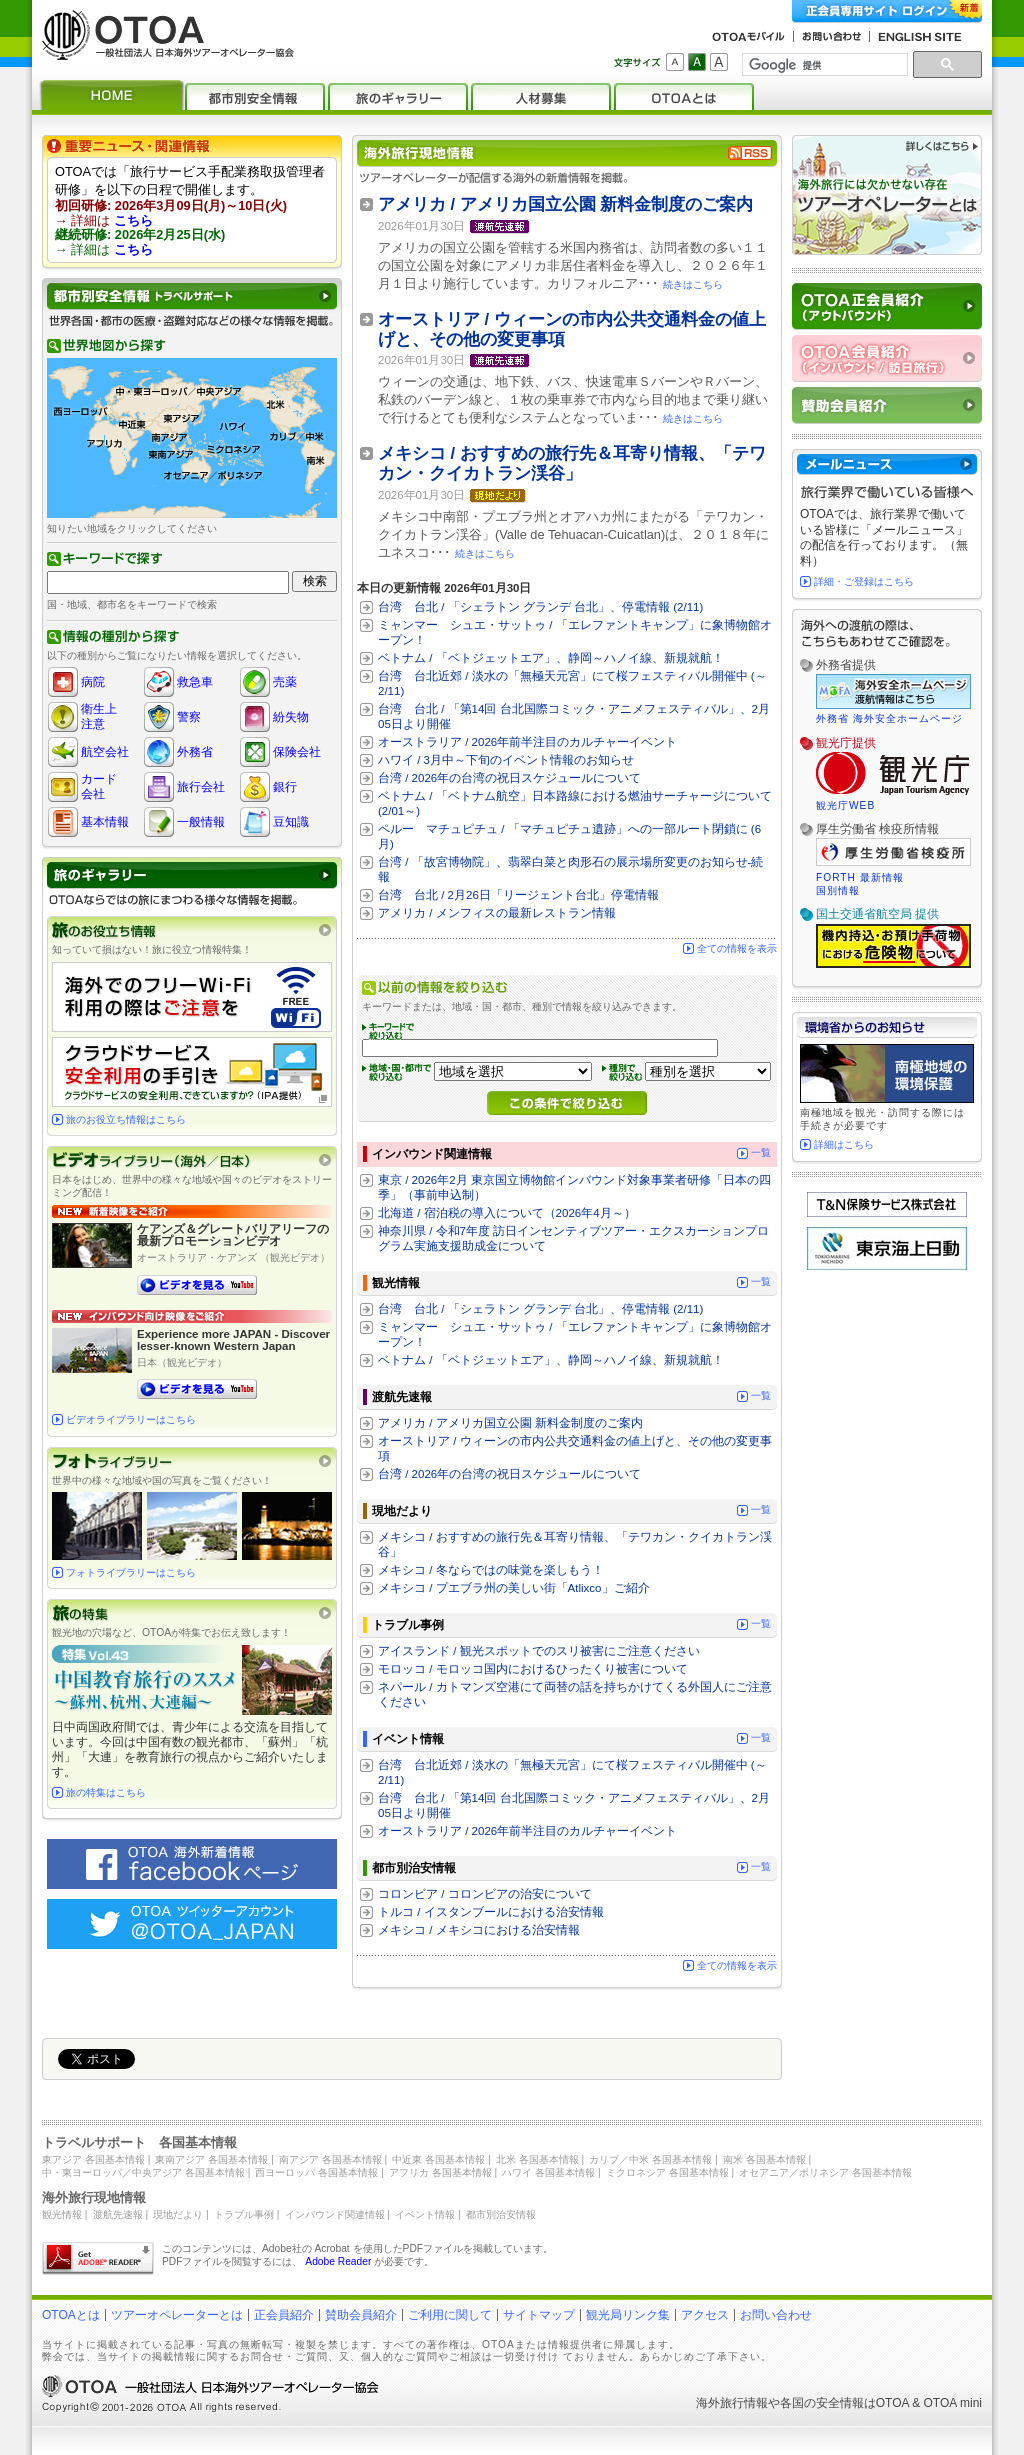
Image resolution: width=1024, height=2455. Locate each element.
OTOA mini (953, 2403)
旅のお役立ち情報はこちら (126, 1119)
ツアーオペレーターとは (177, 2315)
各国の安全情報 (822, 2403)
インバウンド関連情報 (335, 2214)
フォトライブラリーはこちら (131, 1572)
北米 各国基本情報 (537, 2159)
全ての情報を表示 (737, 948)
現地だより (178, 2214)
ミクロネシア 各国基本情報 (667, 2172)
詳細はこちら (844, 1144)
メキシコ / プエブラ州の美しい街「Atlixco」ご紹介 (514, 1588)
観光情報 (62, 2214)
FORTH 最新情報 (860, 877)
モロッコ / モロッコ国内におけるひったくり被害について (533, 1669)
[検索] (823, 65)
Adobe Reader (338, 2261)
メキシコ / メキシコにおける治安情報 (479, 1930)
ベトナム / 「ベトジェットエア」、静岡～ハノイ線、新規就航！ (551, 658)
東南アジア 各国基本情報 (211, 2159)
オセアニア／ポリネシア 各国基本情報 (825, 2172)
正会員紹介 (284, 2315)
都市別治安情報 (501, 2214)
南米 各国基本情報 (764, 2159)
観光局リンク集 (628, 2315)
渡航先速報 (118, 2214)
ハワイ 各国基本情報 (548, 2172)
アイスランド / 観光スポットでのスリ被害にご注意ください (539, 1651)
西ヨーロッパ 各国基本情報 (316, 2172)
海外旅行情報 (732, 2403)
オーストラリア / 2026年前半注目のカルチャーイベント (527, 742)
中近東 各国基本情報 (438, 2159)
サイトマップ (539, 2315)
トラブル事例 (244, 2214)
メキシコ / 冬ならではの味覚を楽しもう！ (491, 1570)
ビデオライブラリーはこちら (131, 1419)
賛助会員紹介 (361, 2315)
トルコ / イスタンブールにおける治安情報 (491, 1912)
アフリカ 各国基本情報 (440, 2172)
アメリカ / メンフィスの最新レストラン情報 (497, 913)
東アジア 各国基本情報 (93, 2159)
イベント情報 (425, 2214)
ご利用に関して (450, 2315)
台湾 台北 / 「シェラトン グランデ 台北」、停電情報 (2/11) (540, 607)
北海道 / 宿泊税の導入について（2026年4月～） (507, 1213)
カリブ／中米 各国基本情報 (650, 2159)
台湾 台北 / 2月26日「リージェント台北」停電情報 (518, 895)
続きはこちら (693, 284)
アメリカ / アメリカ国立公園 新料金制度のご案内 (565, 204)
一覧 (761, 1152)
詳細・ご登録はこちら (864, 581)
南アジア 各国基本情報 (330, 2159)
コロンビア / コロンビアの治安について (485, 1894)
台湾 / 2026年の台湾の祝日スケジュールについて (509, 778)
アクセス (705, 2315)
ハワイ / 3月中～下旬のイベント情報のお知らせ (506, 760)
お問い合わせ (776, 2315)
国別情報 (838, 890)
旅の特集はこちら (106, 1792)
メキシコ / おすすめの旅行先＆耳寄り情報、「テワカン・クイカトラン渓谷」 (572, 463)
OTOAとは (71, 2315)
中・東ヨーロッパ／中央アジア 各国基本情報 (143, 2172)
